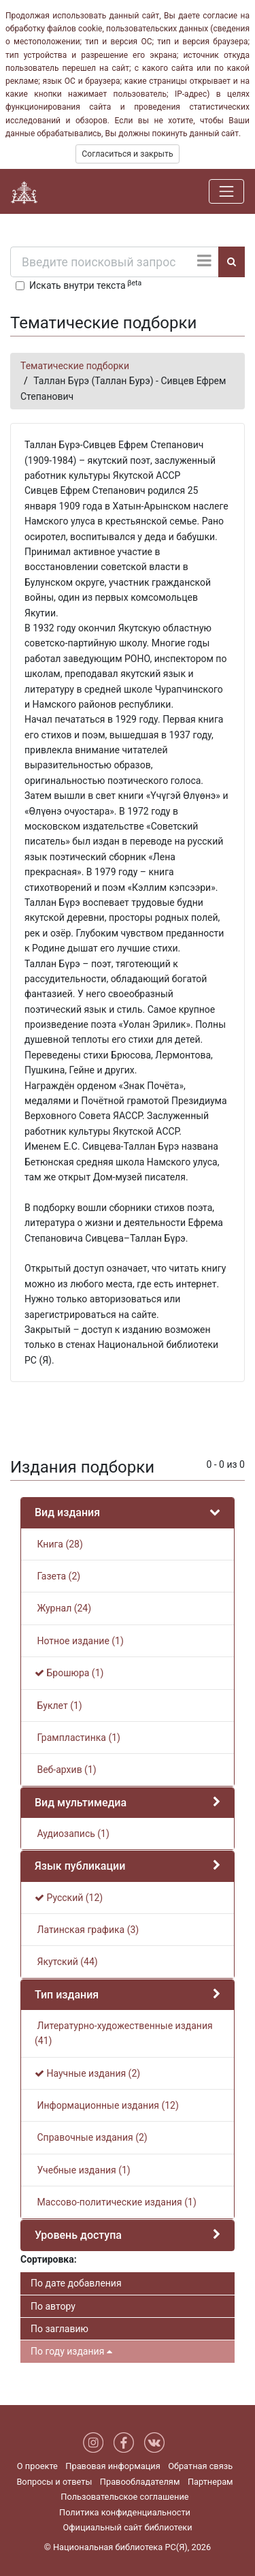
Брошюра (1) (69, 1672)
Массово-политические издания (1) (116, 2202)
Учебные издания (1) (83, 2170)
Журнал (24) (63, 1608)
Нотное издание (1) (79, 1640)
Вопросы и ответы (54, 2482)
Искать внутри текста (85, 285)
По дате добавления (76, 2283)
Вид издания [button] (67, 1512)
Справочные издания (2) (91, 2137)
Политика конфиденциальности (124, 2512)
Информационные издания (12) (107, 2105)
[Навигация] (226, 191)
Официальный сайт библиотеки (127, 2527)
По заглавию (59, 2328)
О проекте (37, 2466)
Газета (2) (57, 1576)
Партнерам (210, 2482)
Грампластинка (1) (77, 1737)
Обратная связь (200, 2466)
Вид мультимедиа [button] (80, 1802)
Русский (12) (69, 1897)
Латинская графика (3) (87, 1929)
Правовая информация (112, 2466)
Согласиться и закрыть (127, 154)
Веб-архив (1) (66, 1769)
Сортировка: (48, 2259)
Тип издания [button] (67, 1994)
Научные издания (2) (87, 2073)
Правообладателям (140, 2482)
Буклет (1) (58, 1705)
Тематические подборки (74, 365)
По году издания (71, 2351)
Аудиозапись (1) (72, 1833)
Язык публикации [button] (80, 1865)
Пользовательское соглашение (124, 2497)
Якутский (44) (66, 1961)
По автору (53, 2306)
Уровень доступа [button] (78, 2235)
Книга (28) (59, 1544)
